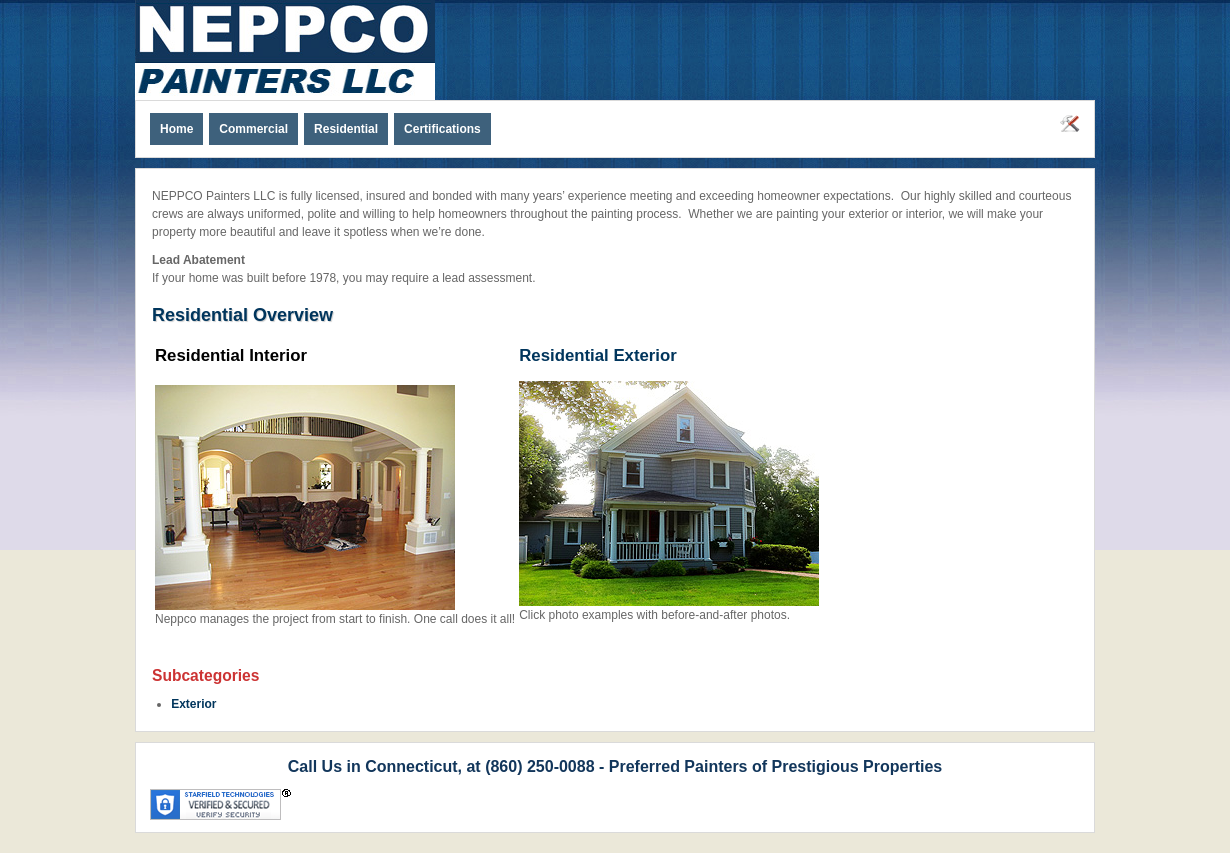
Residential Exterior (598, 355)
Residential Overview (242, 315)
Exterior (193, 704)
